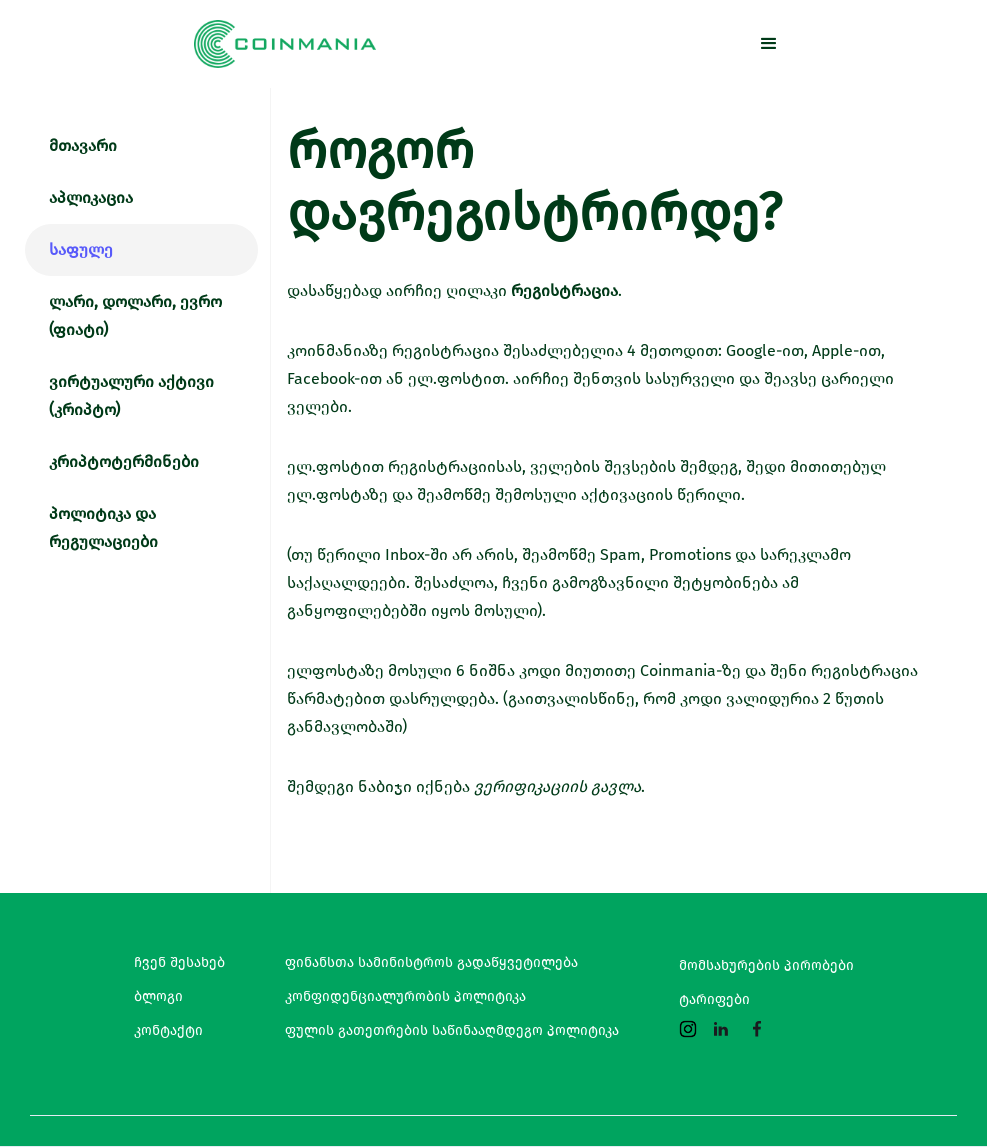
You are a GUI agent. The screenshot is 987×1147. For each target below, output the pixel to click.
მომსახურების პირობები (766, 966)
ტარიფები (714, 1000)
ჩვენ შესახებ (179, 963)
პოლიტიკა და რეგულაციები (103, 527)
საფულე (81, 249)
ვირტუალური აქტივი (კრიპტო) (131, 395)
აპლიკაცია (91, 197)
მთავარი (83, 145)
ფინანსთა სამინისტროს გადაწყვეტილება (431, 963)
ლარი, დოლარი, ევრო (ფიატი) (135, 315)
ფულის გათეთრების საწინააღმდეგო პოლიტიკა (452, 1031)
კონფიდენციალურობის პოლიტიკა (405, 997)
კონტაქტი (168, 1031)
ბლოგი (158, 997)
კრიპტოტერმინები (124, 461)
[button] (769, 44)
